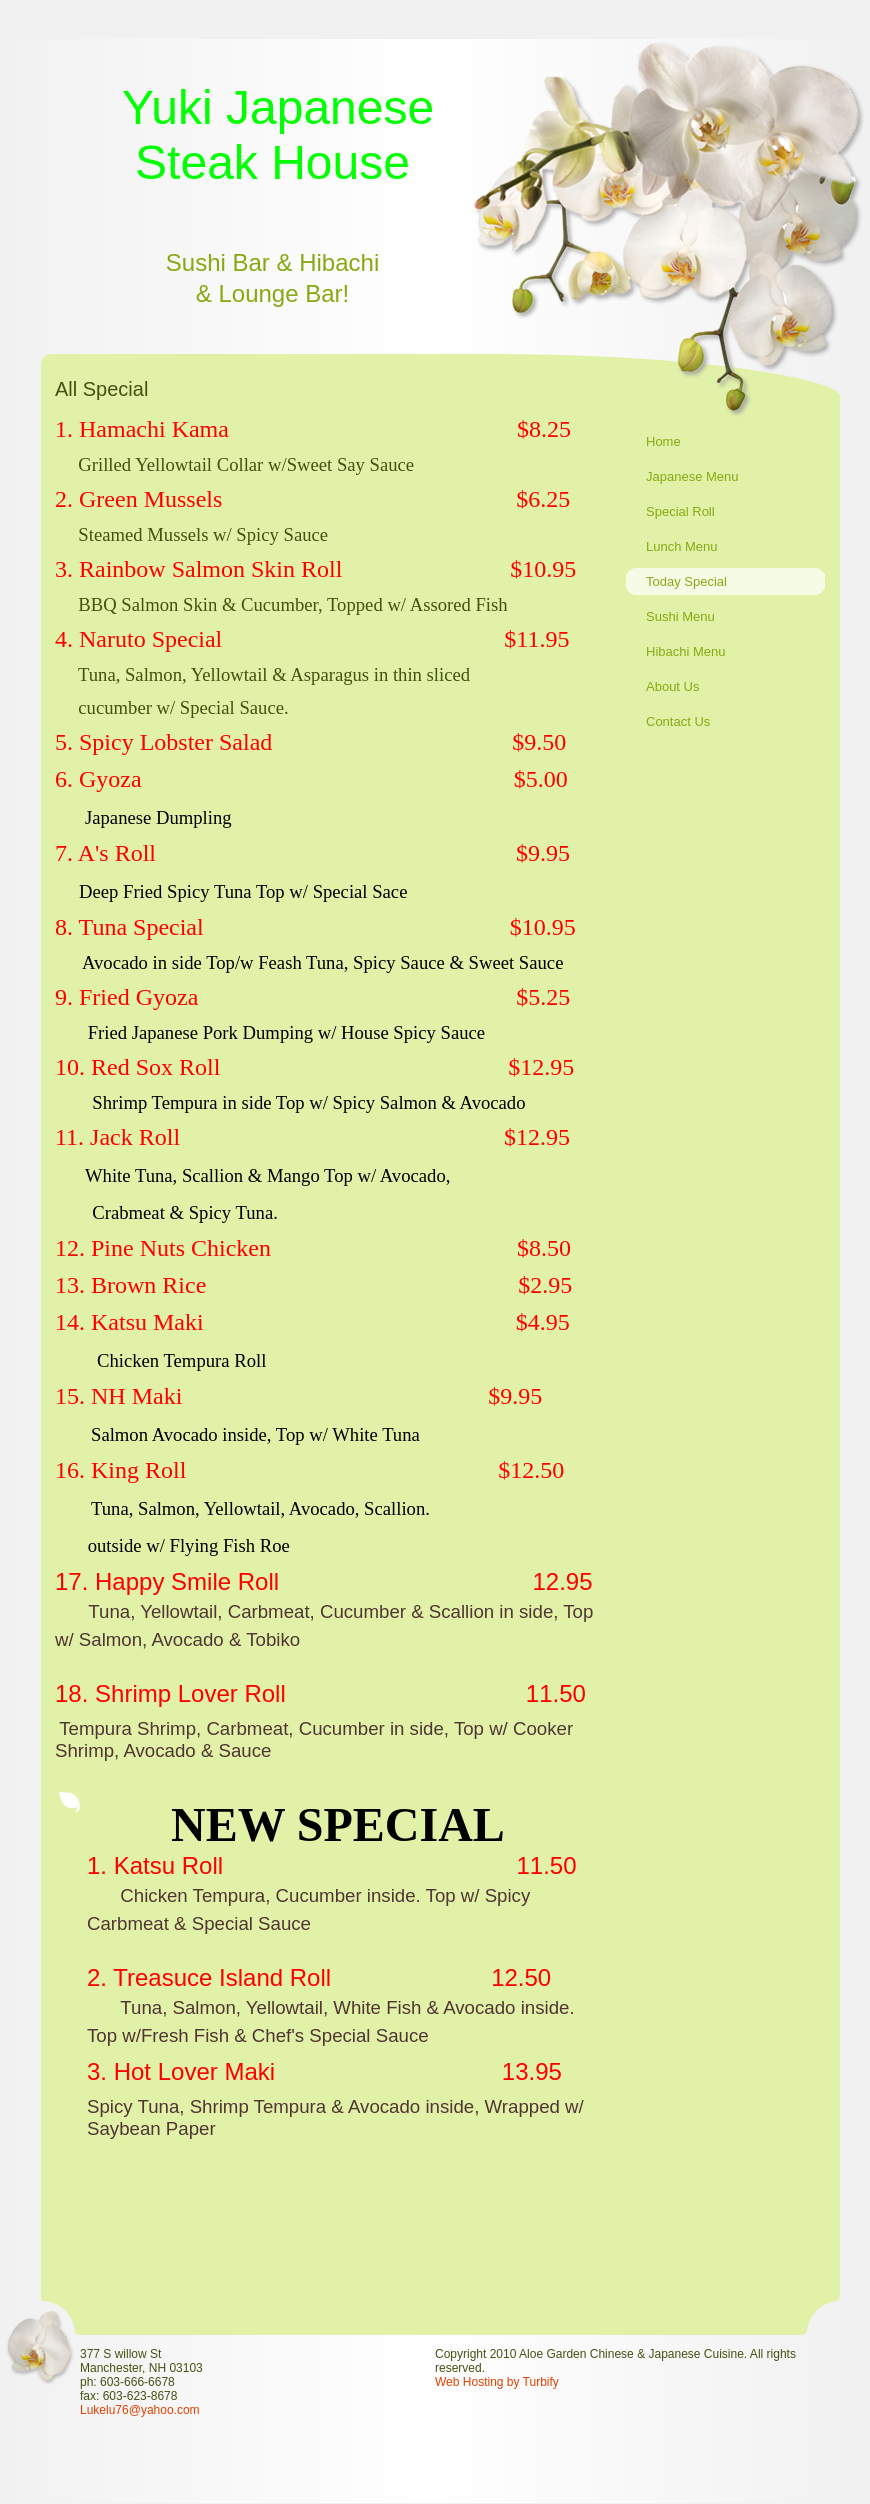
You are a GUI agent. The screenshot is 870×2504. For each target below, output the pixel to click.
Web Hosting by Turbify (497, 2382)
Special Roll (680, 511)
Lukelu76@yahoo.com (140, 2410)
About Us (672, 686)
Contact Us (678, 721)
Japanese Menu (692, 476)
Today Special (686, 581)
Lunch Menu (682, 546)
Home (663, 441)
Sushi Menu (680, 616)
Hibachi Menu (686, 651)
